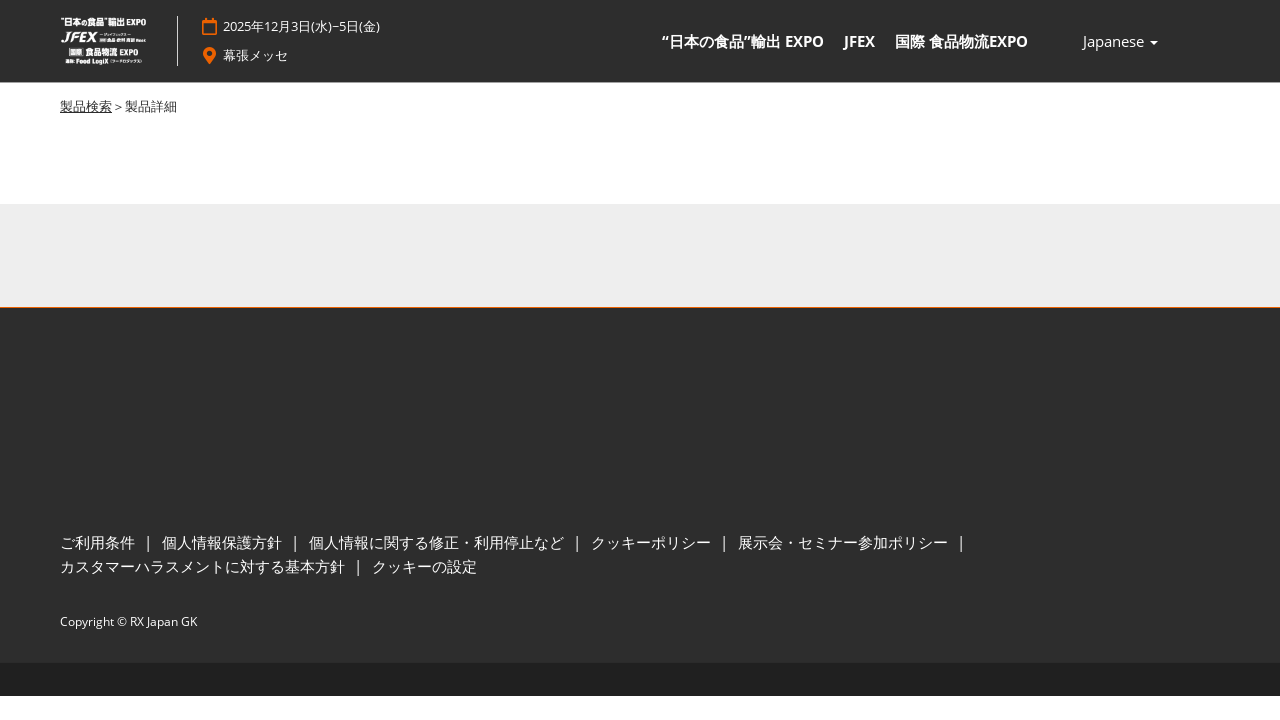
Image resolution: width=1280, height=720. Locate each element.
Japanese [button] (1120, 42)
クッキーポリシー (653, 543)
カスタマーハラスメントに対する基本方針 (204, 567)
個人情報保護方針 (224, 543)
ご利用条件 (99, 543)
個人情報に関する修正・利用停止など (438, 543)
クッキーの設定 (424, 567)
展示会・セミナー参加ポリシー (845, 543)
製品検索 (86, 107)
